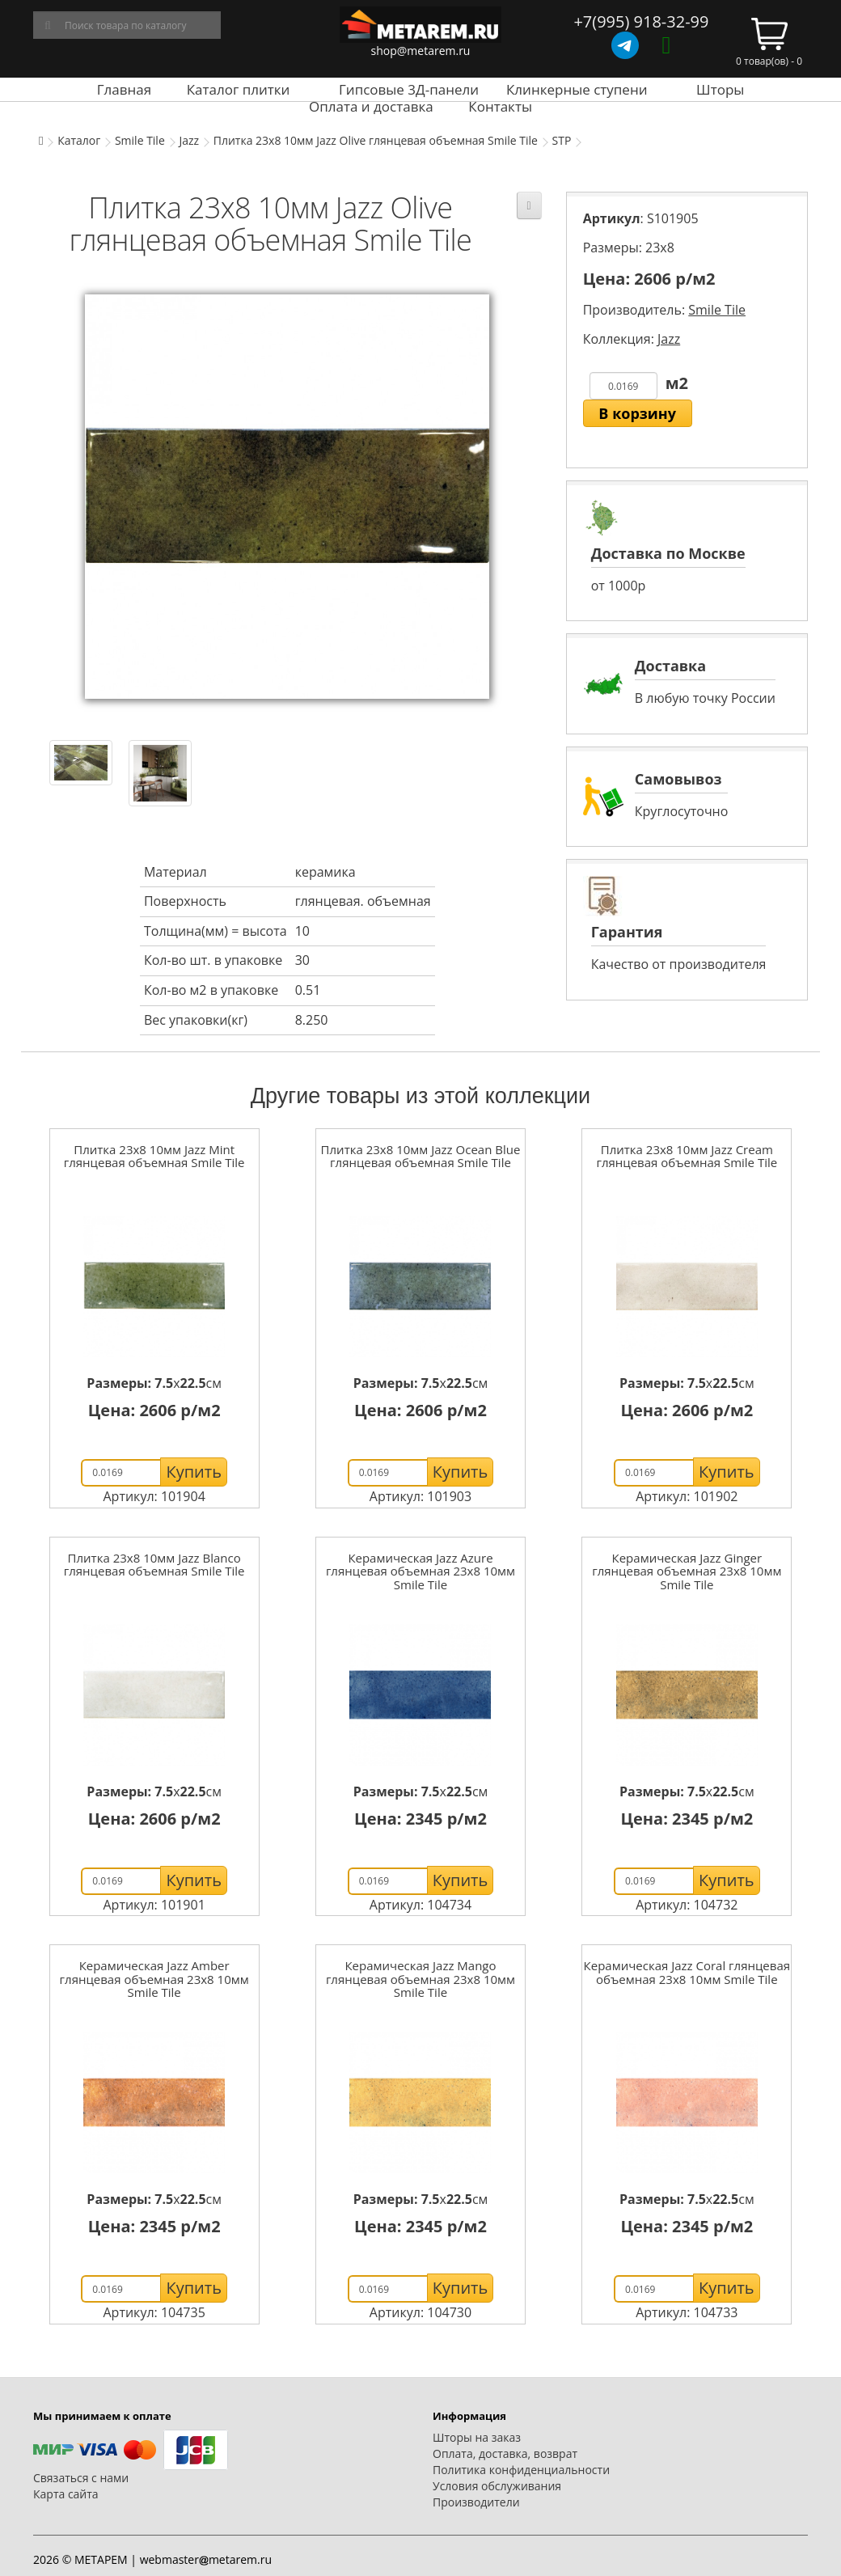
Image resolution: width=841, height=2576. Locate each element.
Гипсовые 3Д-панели (409, 89)
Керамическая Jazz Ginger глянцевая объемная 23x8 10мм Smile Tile (686, 1571)
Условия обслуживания (497, 2486)
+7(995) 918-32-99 (640, 21)
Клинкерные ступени (576, 89)
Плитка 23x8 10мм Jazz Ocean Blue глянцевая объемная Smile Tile (421, 1156)
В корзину (637, 413)
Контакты (500, 106)
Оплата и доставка (371, 106)
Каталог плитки (238, 89)
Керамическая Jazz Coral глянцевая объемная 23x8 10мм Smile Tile (687, 1972)
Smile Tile (140, 140)
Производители (476, 2502)
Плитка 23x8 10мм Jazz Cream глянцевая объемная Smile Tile (686, 1156)
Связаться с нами (81, 2477)
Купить (194, 1472)
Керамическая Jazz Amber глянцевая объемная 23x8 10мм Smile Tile (154, 1978)
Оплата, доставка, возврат (505, 2453)
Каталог (78, 140)
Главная (124, 89)
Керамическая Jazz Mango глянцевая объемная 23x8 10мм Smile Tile (420, 1978)
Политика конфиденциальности (521, 2469)
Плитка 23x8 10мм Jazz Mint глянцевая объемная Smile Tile (154, 1156)
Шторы (720, 89)
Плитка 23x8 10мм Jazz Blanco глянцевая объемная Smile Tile (154, 1565)
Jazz (189, 140)
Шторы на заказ (477, 2437)
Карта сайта (66, 2494)
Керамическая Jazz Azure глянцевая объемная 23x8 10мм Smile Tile (420, 1571)
